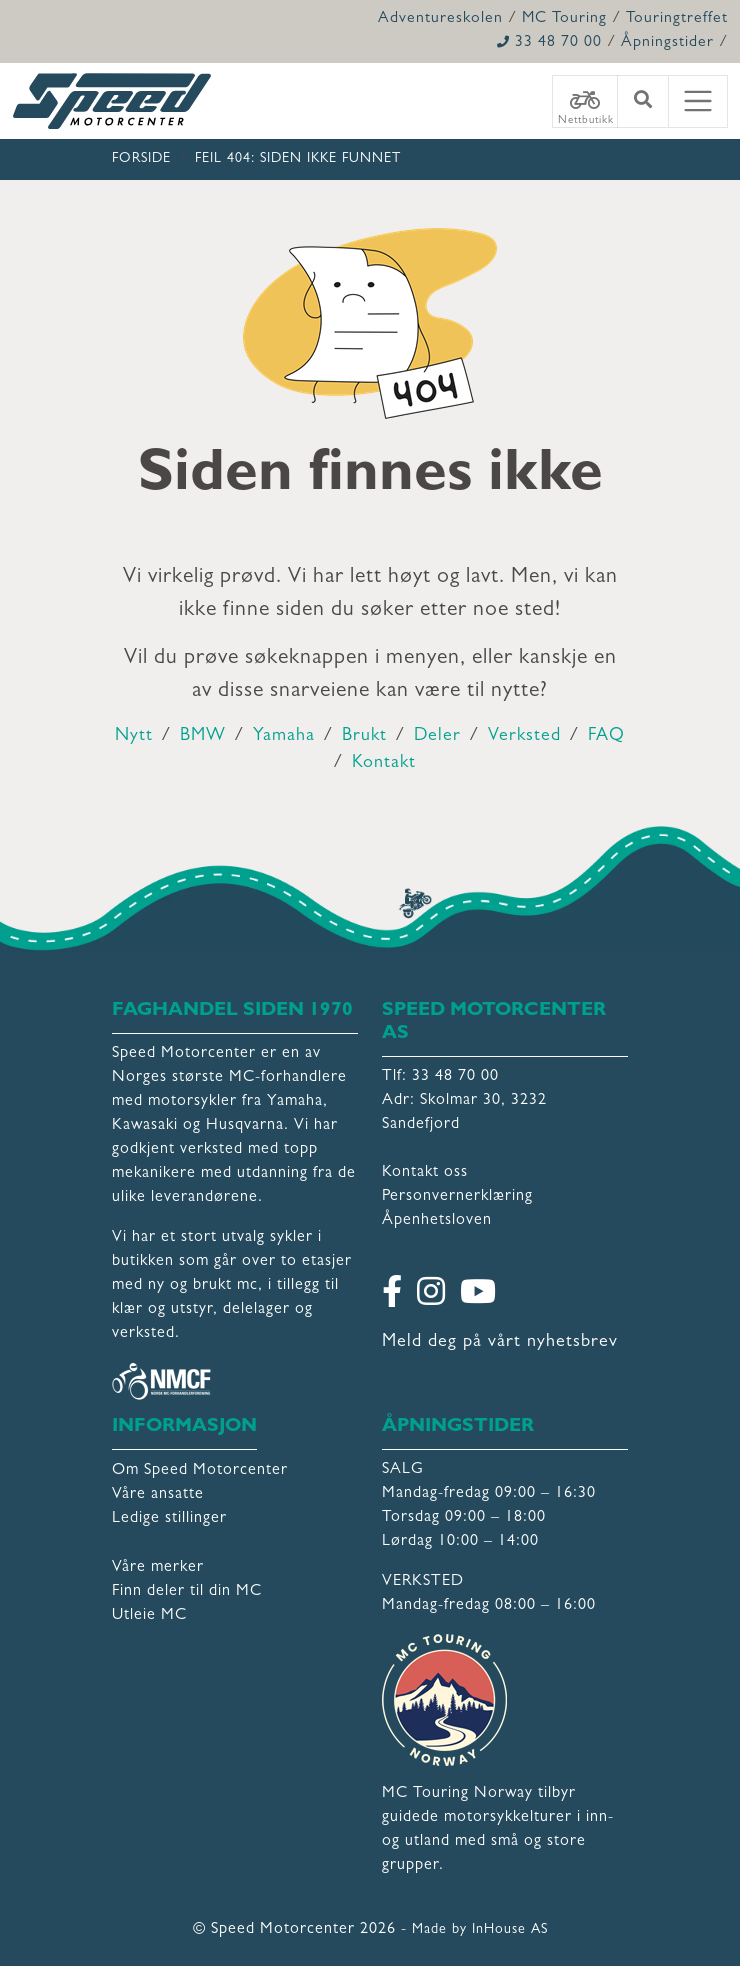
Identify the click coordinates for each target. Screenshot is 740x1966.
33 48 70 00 (549, 43)
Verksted (524, 737)
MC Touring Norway (457, 1794)
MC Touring (564, 19)
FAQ (606, 737)
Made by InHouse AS (480, 1930)
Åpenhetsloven (437, 1221)
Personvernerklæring (457, 1197)
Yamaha (284, 737)
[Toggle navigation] (698, 101)
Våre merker (158, 1568)
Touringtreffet (677, 19)
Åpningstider (667, 43)
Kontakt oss (425, 1173)
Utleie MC (149, 1616)
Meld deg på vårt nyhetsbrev (500, 1343)
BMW (203, 737)
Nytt (134, 737)
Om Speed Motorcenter (200, 1471)
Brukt (364, 737)
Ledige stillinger (169, 1519)
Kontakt (384, 764)
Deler (437, 737)
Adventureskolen (440, 19)
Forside (141, 159)
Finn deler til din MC (187, 1592)
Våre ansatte (158, 1495)
